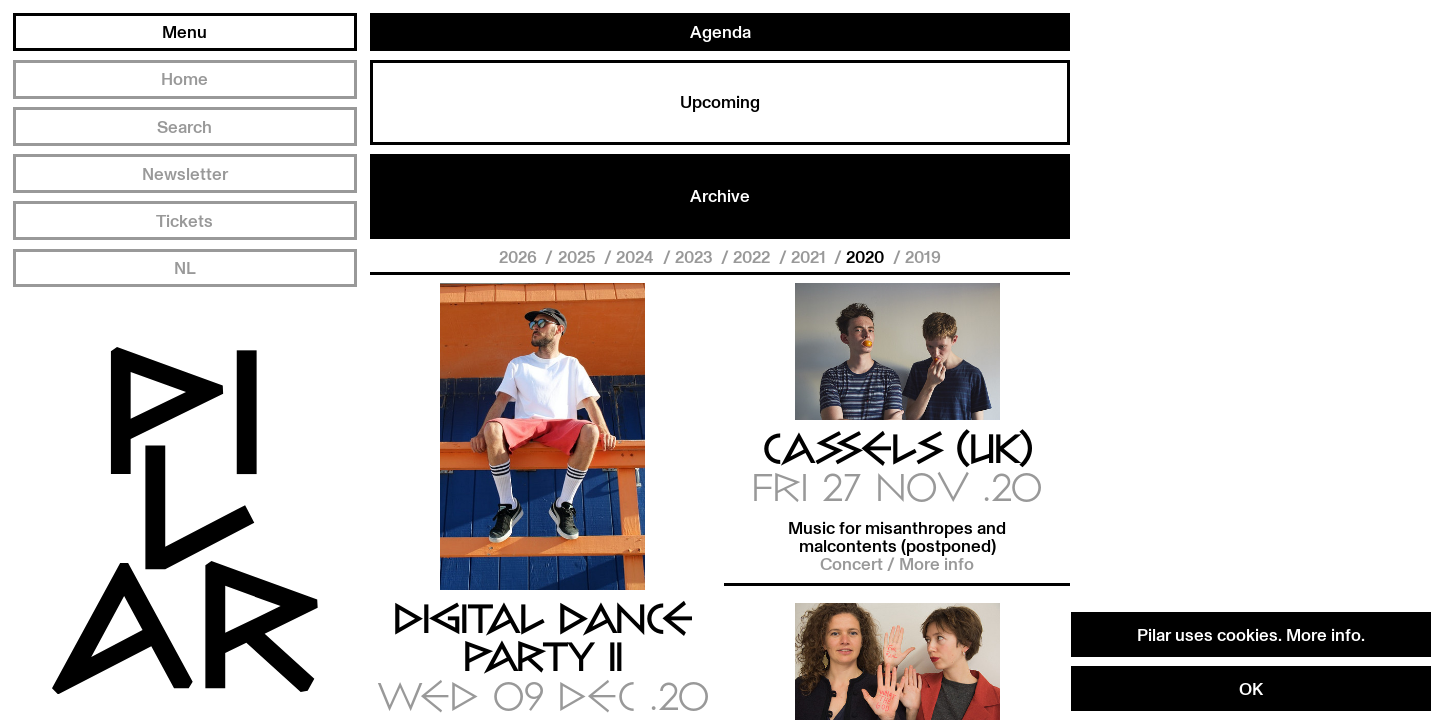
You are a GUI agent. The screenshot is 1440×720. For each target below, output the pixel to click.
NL (185, 267)
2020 (867, 256)
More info (1323, 634)
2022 (753, 256)
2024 (637, 256)
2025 (579, 256)
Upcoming (720, 101)
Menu (184, 31)
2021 (810, 256)
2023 (696, 256)
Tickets (184, 220)
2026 (520, 256)
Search (184, 126)
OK (1251, 688)
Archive (720, 195)
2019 (923, 256)
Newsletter (185, 173)
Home (184, 78)
